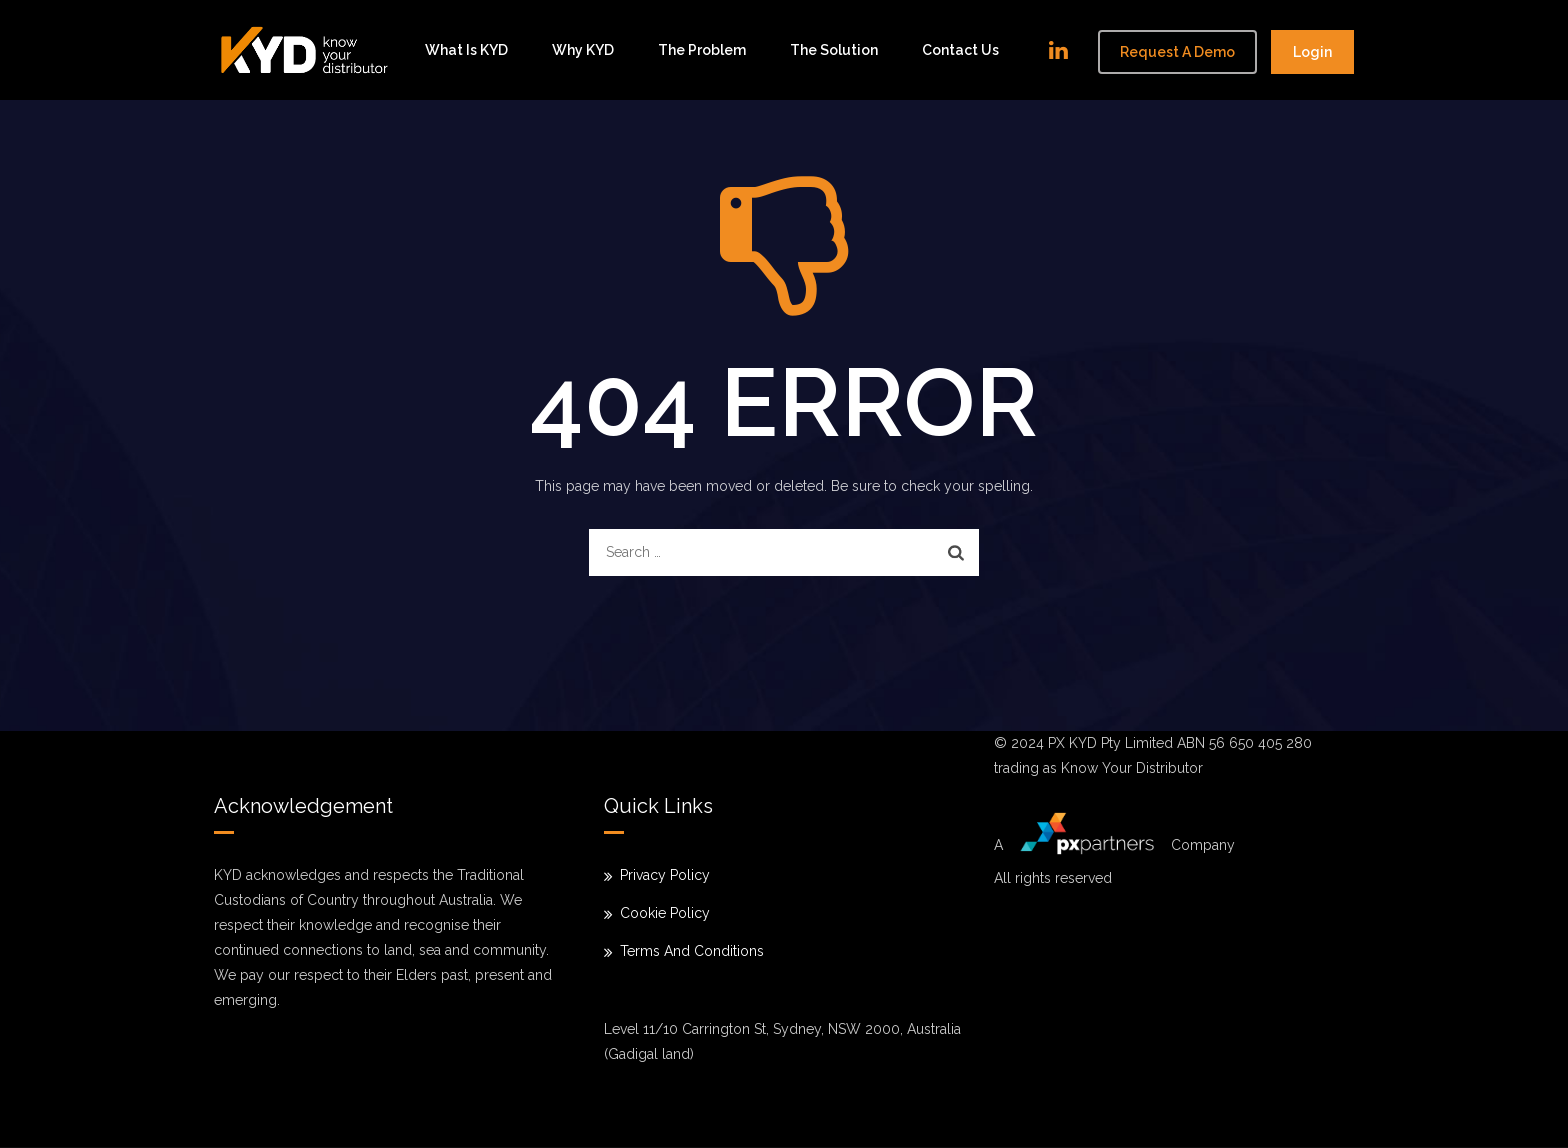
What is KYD (466, 50)
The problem (702, 50)
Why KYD (583, 50)
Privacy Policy (665, 875)
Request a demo (1177, 52)
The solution (834, 50)
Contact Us (960, 50)
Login (1312, 52)
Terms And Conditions (692, 951)
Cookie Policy (665, 913)
